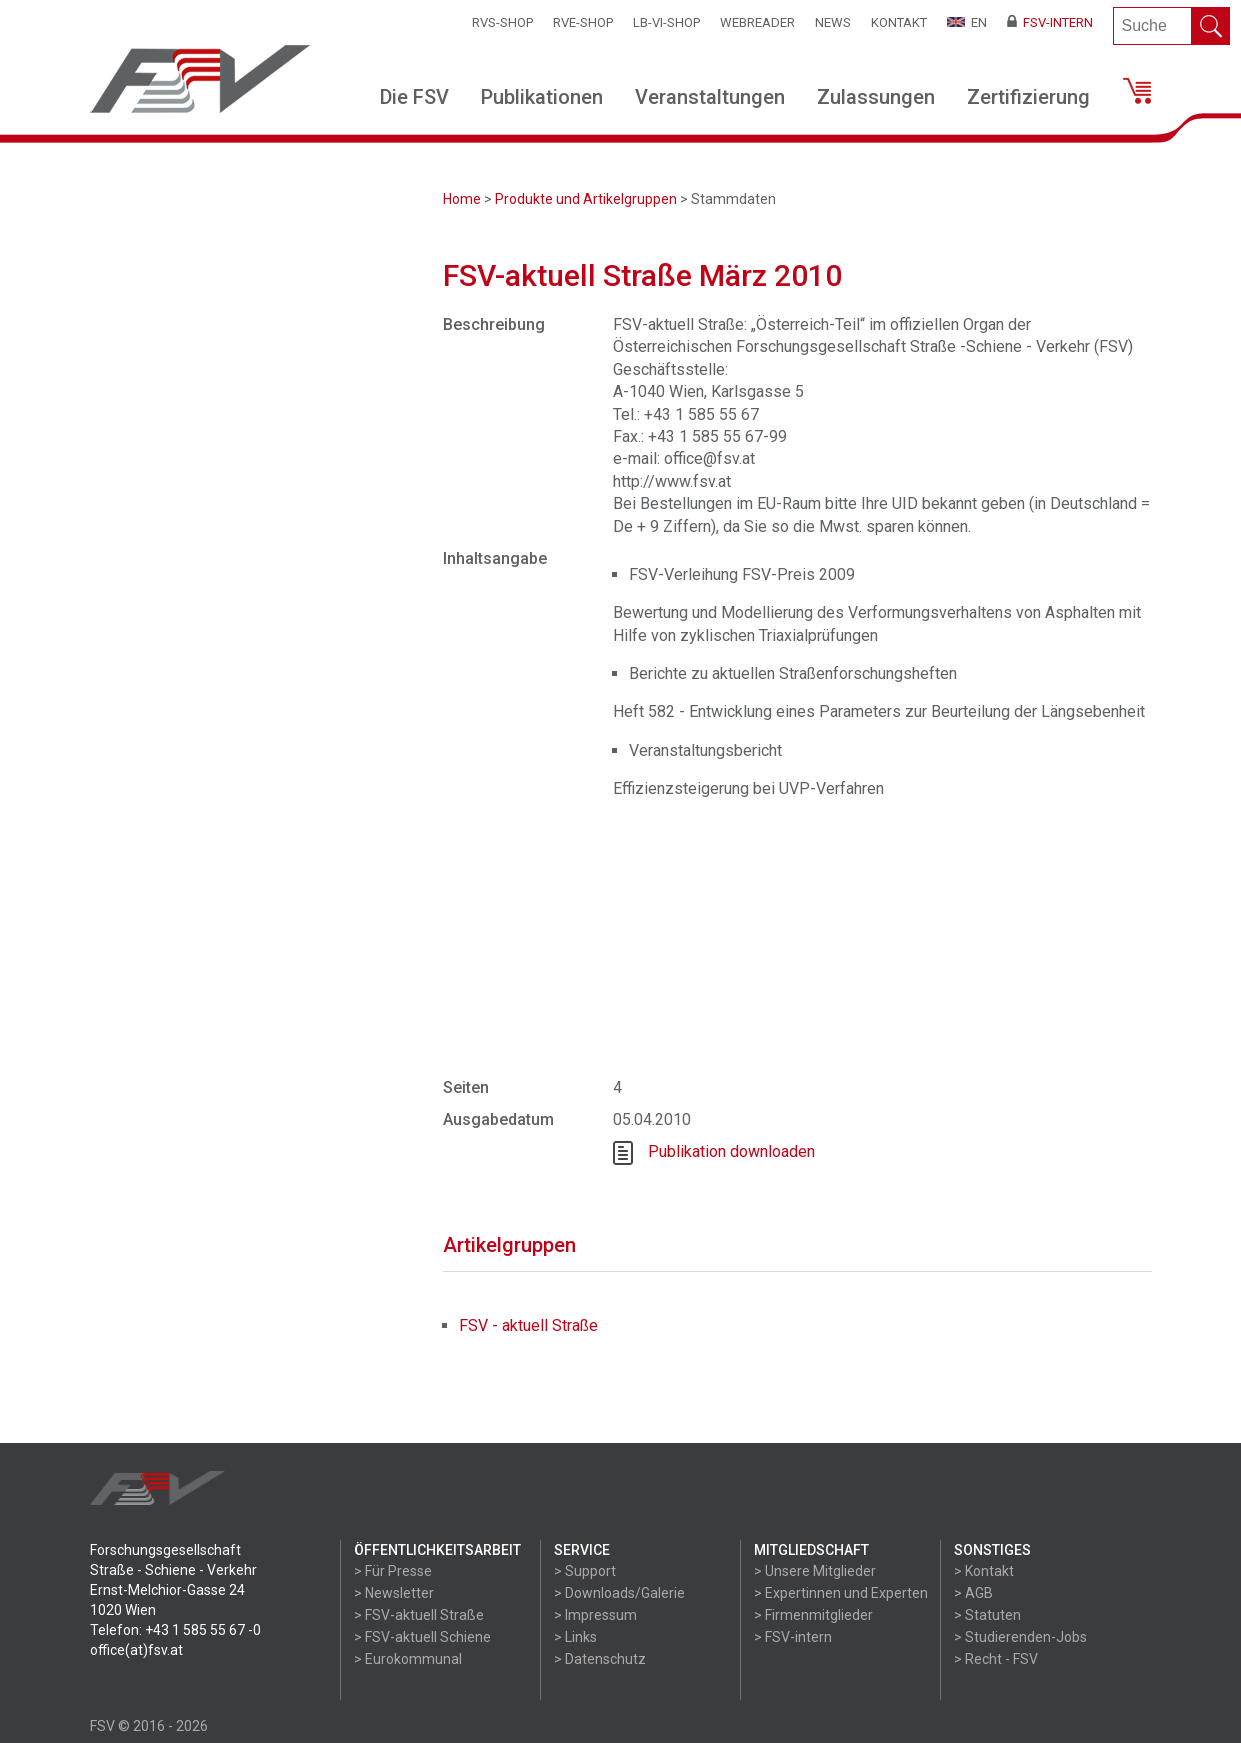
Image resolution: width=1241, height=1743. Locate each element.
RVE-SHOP (583, 22)
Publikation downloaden (731, 1151)
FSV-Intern (1050, 22)
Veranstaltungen (710, 97)
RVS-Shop (502, 22)
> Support (585, 1571)
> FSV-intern (793, 1637)
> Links (575, 1637)
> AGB (973, 1593)
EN (967, 22)
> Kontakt (984, 1571)
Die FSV (414, 97)
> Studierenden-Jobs (1020, 1637)
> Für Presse (393, 1571)
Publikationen (542, 97)
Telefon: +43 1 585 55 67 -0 (175, 1630)
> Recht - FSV (996, 1659)
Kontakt (899, 22)
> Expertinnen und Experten (841, 1593)
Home (462, 199)
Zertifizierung (1028, 97)
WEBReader (757, 22)
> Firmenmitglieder (813, 1615)
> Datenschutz (600, 1659)
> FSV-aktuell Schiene (422, 1637)
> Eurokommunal (408, 1659)
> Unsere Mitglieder (815, 1571)
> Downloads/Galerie (619, 1593)
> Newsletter (394, 1593)
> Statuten (987, 1615)
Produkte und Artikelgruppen (586, 199)
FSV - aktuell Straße (528, 1325)
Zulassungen (876, 97)
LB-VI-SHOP (666, 22)
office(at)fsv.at (136, 1650)
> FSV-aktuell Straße (419, 1615)
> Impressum (595, 1615)
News (833, 22)
